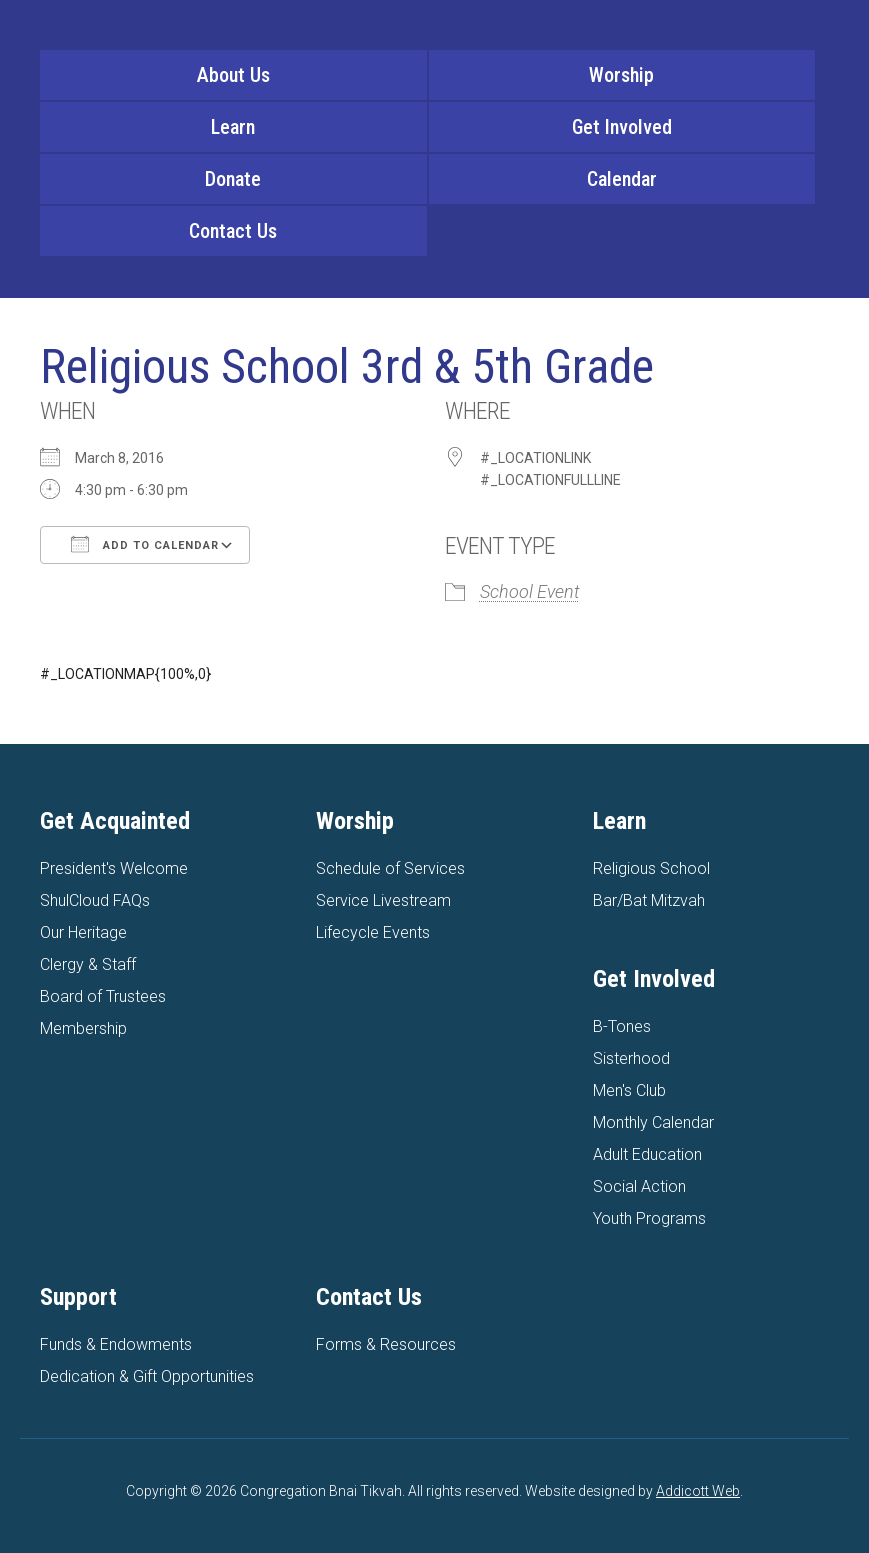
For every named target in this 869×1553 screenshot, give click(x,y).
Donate (233, 179)
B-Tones (622, 1026)
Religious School (651, 868)
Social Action (639, 1186)
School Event (530, 591)
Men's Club (629, 1090)
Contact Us (233, 231)
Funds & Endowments (116, 1344)
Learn (233, 127)
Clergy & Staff (88, 964)
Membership (83, 1028)
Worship (621, 75)
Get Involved (622, 127)
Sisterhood (631, 1058)
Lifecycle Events (373, 932)
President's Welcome (114, 868)
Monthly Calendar (653, 1122)
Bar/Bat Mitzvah (649, 900)
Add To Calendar (145, 544)
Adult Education (647, 1154)
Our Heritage (83, 932)
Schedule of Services (390, 868)
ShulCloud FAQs (95, 900)
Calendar (622, 179)
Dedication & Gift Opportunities (147, 1376)
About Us (233, 75)
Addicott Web (698, 1491)
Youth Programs (649, 1218)
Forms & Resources (386, 1344)
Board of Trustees (103, 996)
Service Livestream (383, 900)
